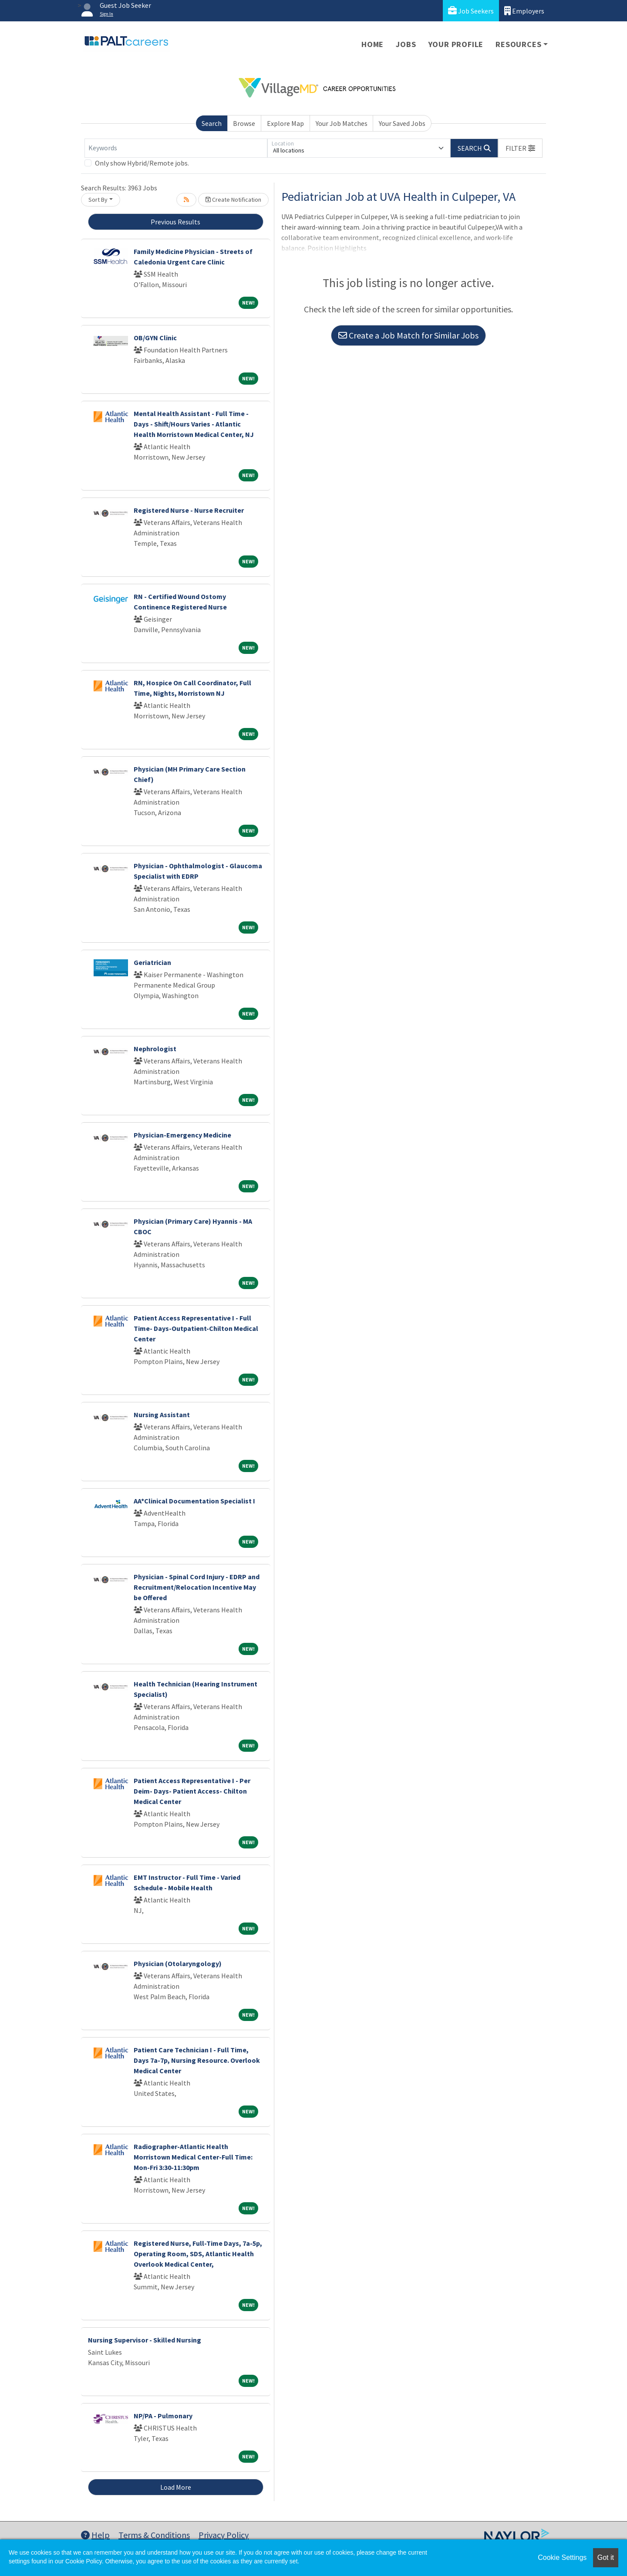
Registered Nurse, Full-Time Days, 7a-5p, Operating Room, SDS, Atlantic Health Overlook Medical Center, (198, 2253)
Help (95, 2534)
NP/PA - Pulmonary (163, 2415)
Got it (605, 2557)
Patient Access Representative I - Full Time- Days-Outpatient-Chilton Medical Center (196, 1328)
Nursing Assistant (162, 1414)
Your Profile (456, 44)
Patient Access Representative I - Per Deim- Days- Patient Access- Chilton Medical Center (192, 1791)
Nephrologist (155, 1048)
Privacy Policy (224, 2534)
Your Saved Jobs (402, 123)
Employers (524, 10)
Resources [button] (518, 44)
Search (212, 123)
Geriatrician (152, 962)
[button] (520, 148)
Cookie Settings (562, 2557)
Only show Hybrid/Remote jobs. (142, 163)
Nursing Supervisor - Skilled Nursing (144, 2340)
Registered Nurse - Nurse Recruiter (189, 510)
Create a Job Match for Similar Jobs (408, 335)
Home (372, 44)
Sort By (98, 199)
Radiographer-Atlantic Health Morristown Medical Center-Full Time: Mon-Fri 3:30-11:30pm (193, 2157)
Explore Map (285, 123)
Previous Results (175, 221)
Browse (244, 123)
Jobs (406, 44)
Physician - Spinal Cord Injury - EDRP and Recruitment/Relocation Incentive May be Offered (197, 1587)
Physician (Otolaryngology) (178, 1963)
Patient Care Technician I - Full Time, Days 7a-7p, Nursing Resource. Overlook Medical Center (197, 2060)
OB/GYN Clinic (155, 337)
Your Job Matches (341, 123)
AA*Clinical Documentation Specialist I (194, 1500)
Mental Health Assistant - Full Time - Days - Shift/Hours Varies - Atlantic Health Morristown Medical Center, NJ (194, 424)
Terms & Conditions (154, 2534)
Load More (175, 2487)
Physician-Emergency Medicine (182, 1135)
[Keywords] (175, 148)
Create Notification (233, 199)
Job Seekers (471, 10)
